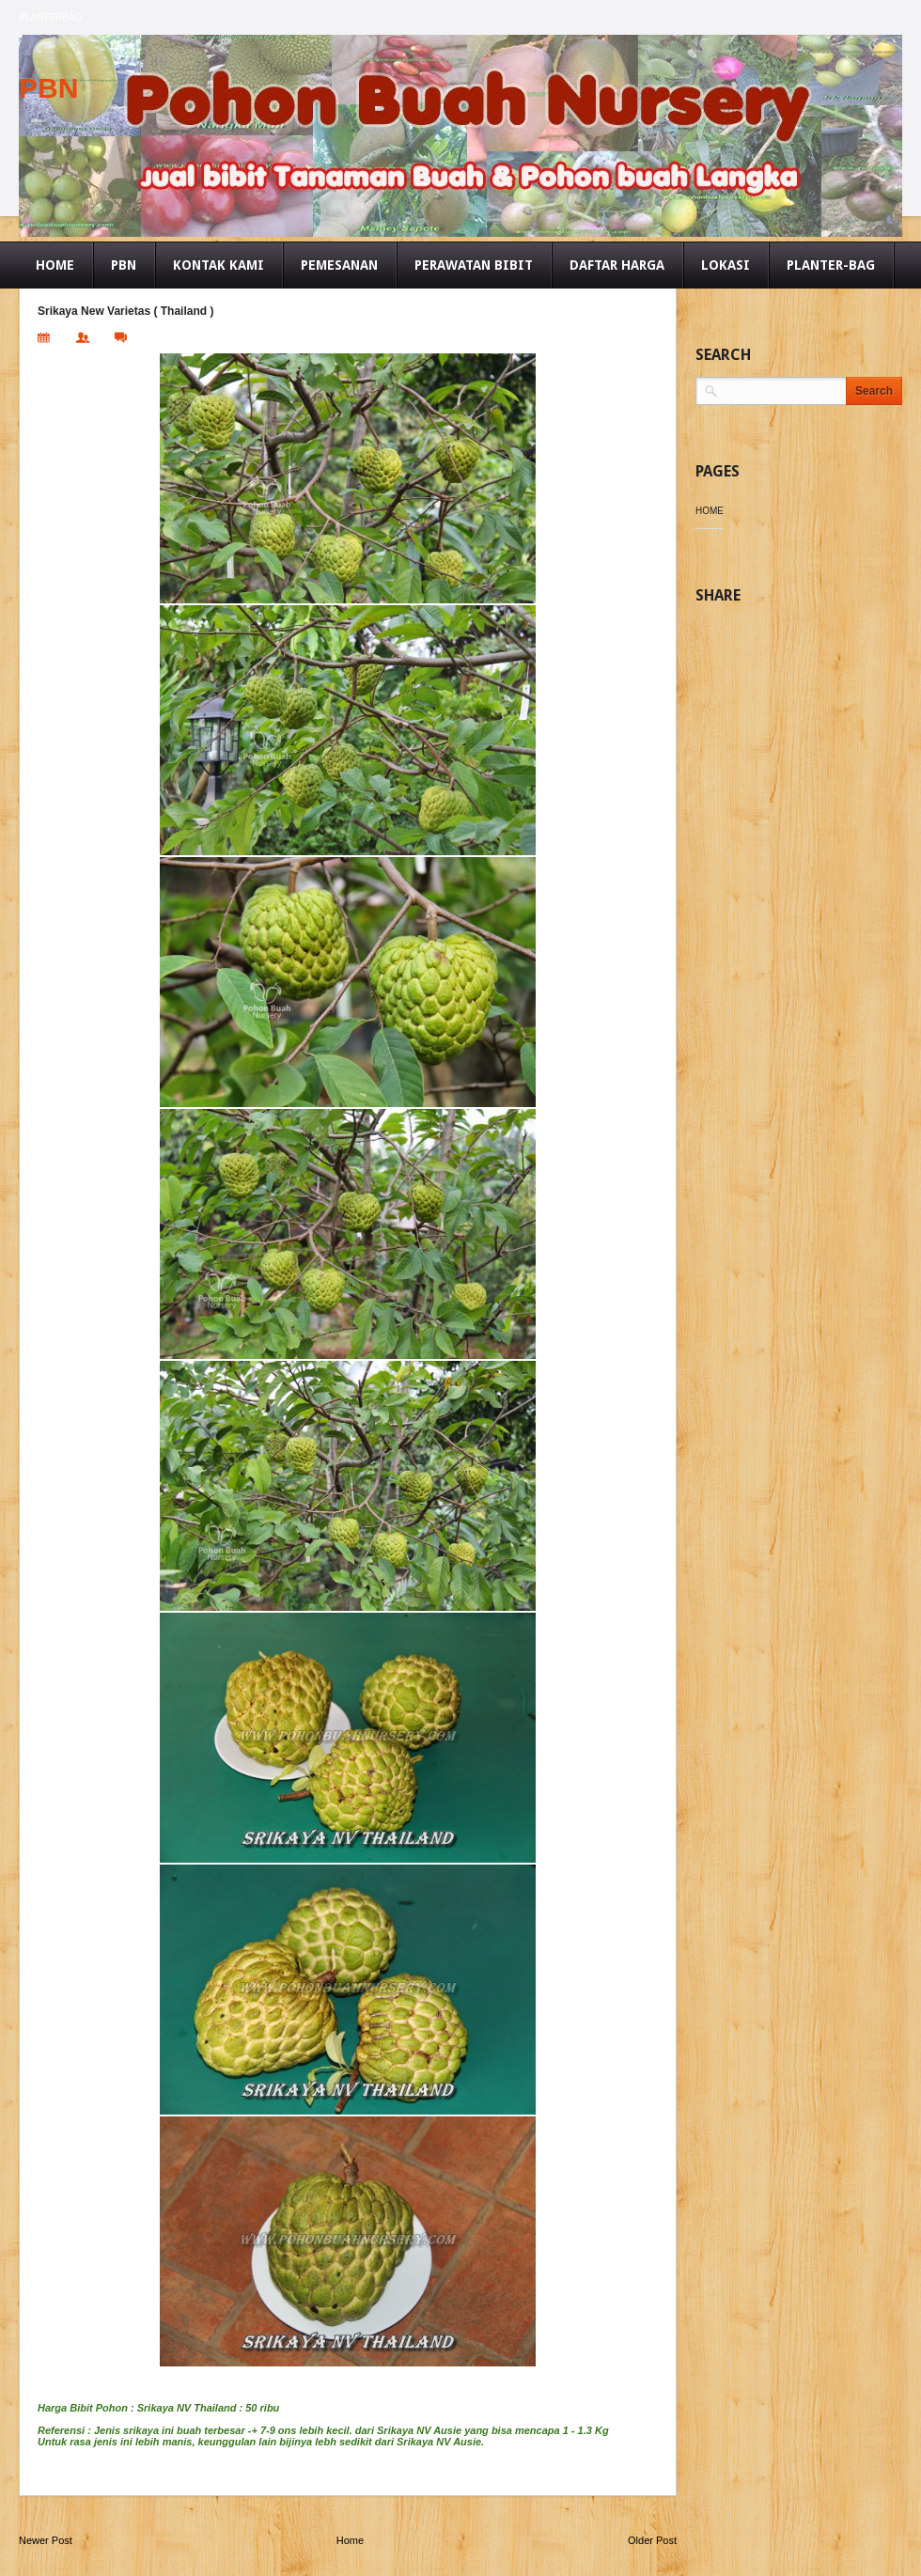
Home (350, 2540)
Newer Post (45, 2540)
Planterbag (50, 17)
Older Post (652, 2540)
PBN (48, 87)
